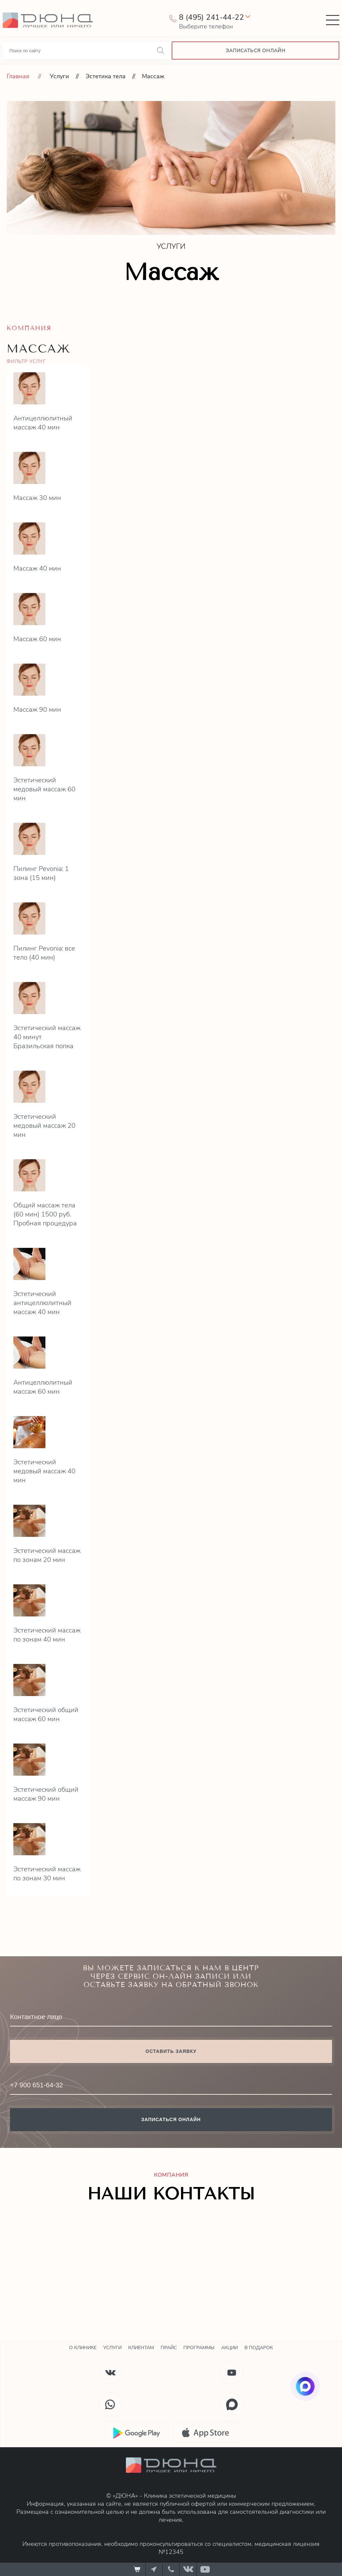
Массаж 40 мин (37, 568)
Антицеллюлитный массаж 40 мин (42, 423)
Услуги (59, 76)
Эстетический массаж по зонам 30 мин (46, 1874)
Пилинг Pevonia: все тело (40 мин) (44, 953)
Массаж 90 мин (37, 709)
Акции (229, 2348)
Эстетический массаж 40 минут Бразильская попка (46, 1037)
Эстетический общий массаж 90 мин (45, 1794)
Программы (198, 2348)
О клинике (83, 2348)
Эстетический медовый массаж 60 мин (44, 789)
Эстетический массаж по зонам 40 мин (46, 1635)
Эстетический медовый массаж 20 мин (44, 1125)
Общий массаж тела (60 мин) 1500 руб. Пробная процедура (45, 1214)
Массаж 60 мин (37, 638)
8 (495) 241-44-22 (211, 17)
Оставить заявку (171, 2051)
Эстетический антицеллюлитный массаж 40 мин (42, 1302)
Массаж (153, 76)
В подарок (258, 2348)
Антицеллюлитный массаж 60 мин (42, 1387)
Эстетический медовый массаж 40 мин (44, 1471)
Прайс (169, 2348)
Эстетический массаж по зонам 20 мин (46, 1555)
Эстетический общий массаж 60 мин (45, 1714)
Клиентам (141, 2348)
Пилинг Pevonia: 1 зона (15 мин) (41, 873)
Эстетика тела (106, 76)
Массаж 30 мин (37, 497)
